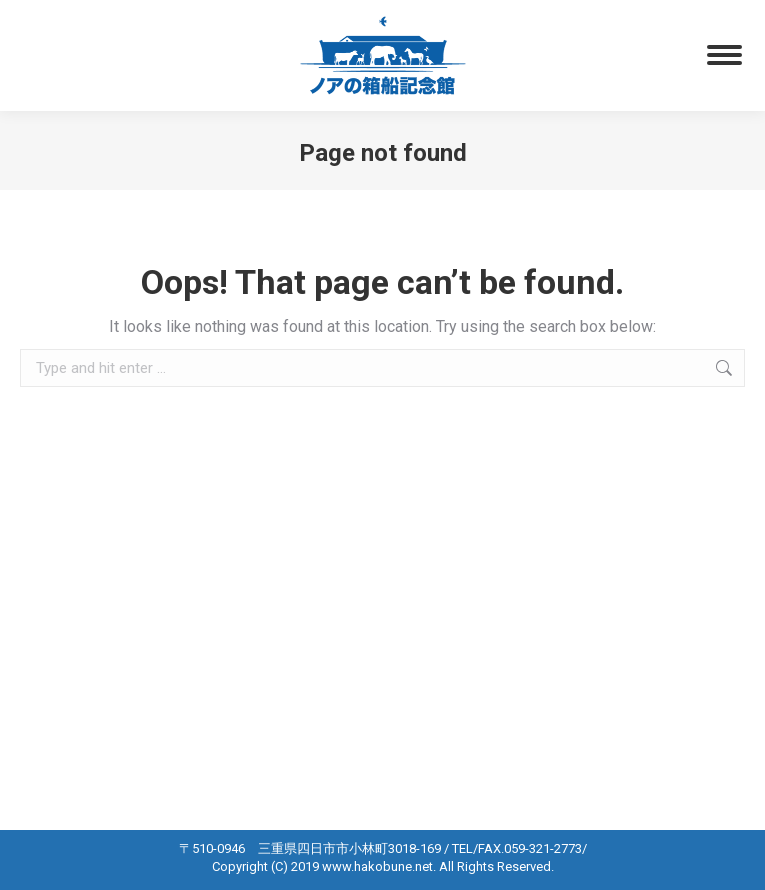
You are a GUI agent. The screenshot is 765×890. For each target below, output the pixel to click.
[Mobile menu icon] (724, 55)
